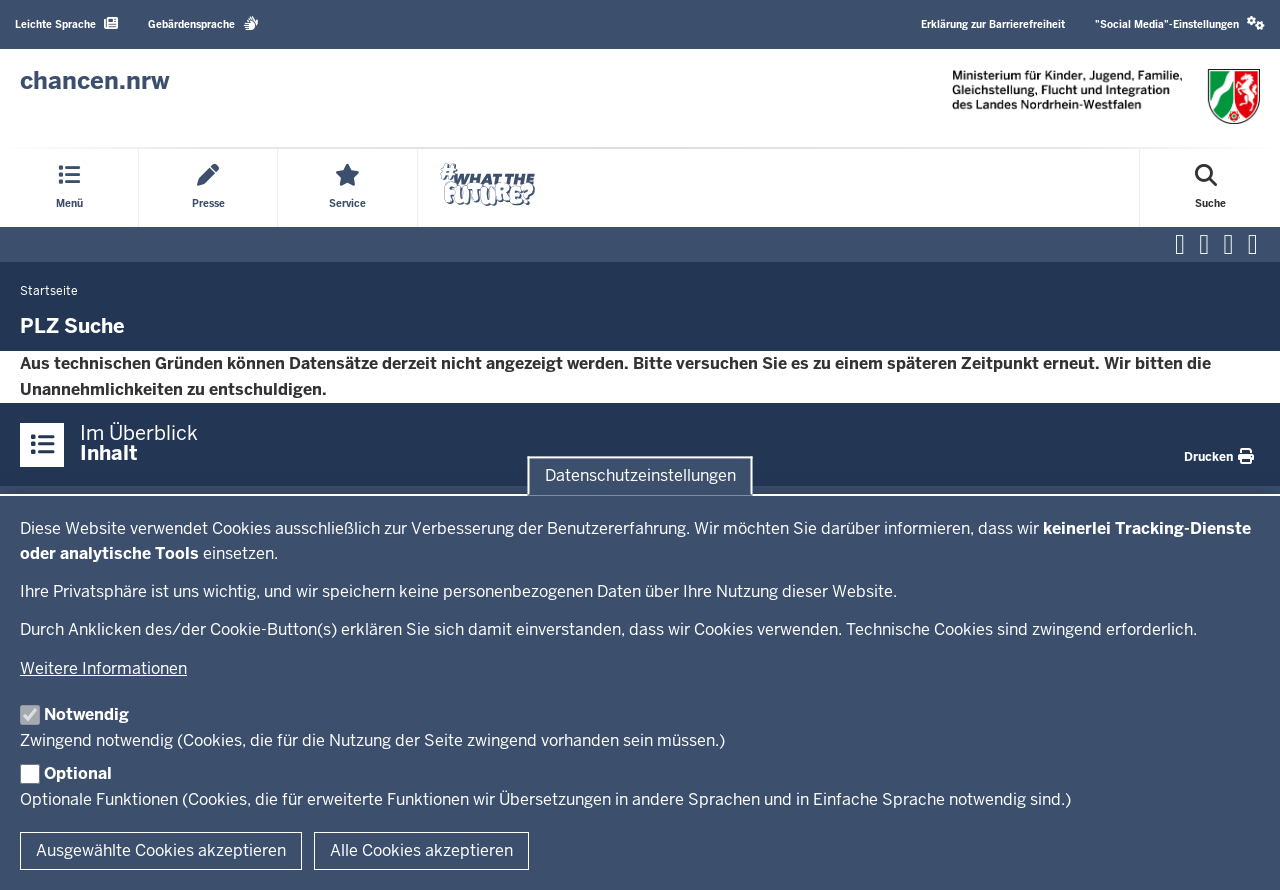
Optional (78, 773)
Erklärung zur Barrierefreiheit (993, 24)
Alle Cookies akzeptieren (421, 850)
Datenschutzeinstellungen (640, 475)
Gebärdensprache (203, 23)
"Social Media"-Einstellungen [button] (1180, 23)
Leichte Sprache (66, 23)
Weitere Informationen (103, 668)
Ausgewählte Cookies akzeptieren (161, 850)
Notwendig (86, 714)
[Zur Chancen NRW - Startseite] (95, 81)
